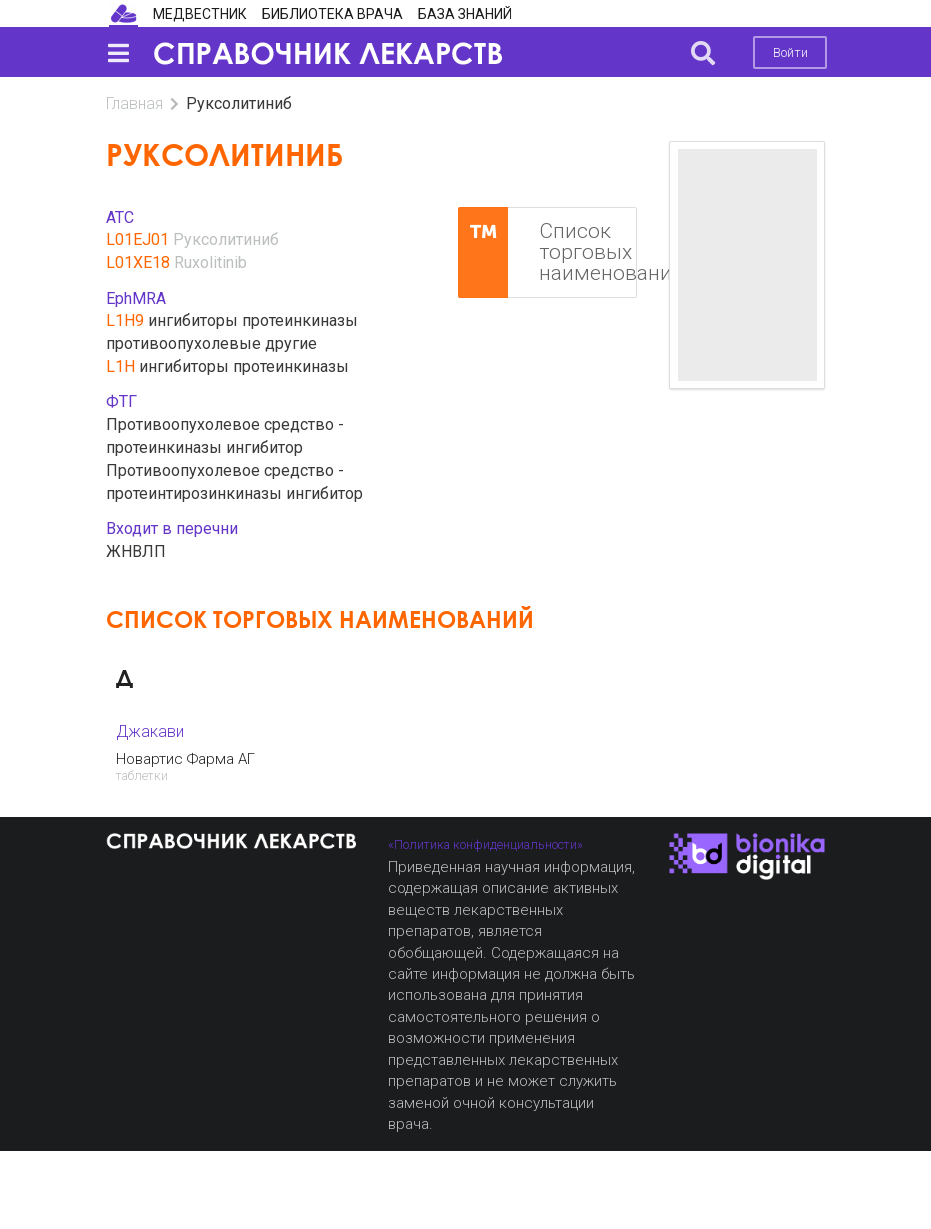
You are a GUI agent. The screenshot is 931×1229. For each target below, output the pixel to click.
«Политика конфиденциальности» (485, 844)
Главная (134, 103)
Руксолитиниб (226, 239)
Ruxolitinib (210, 262)
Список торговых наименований (547, 253)
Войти (790, 52)
